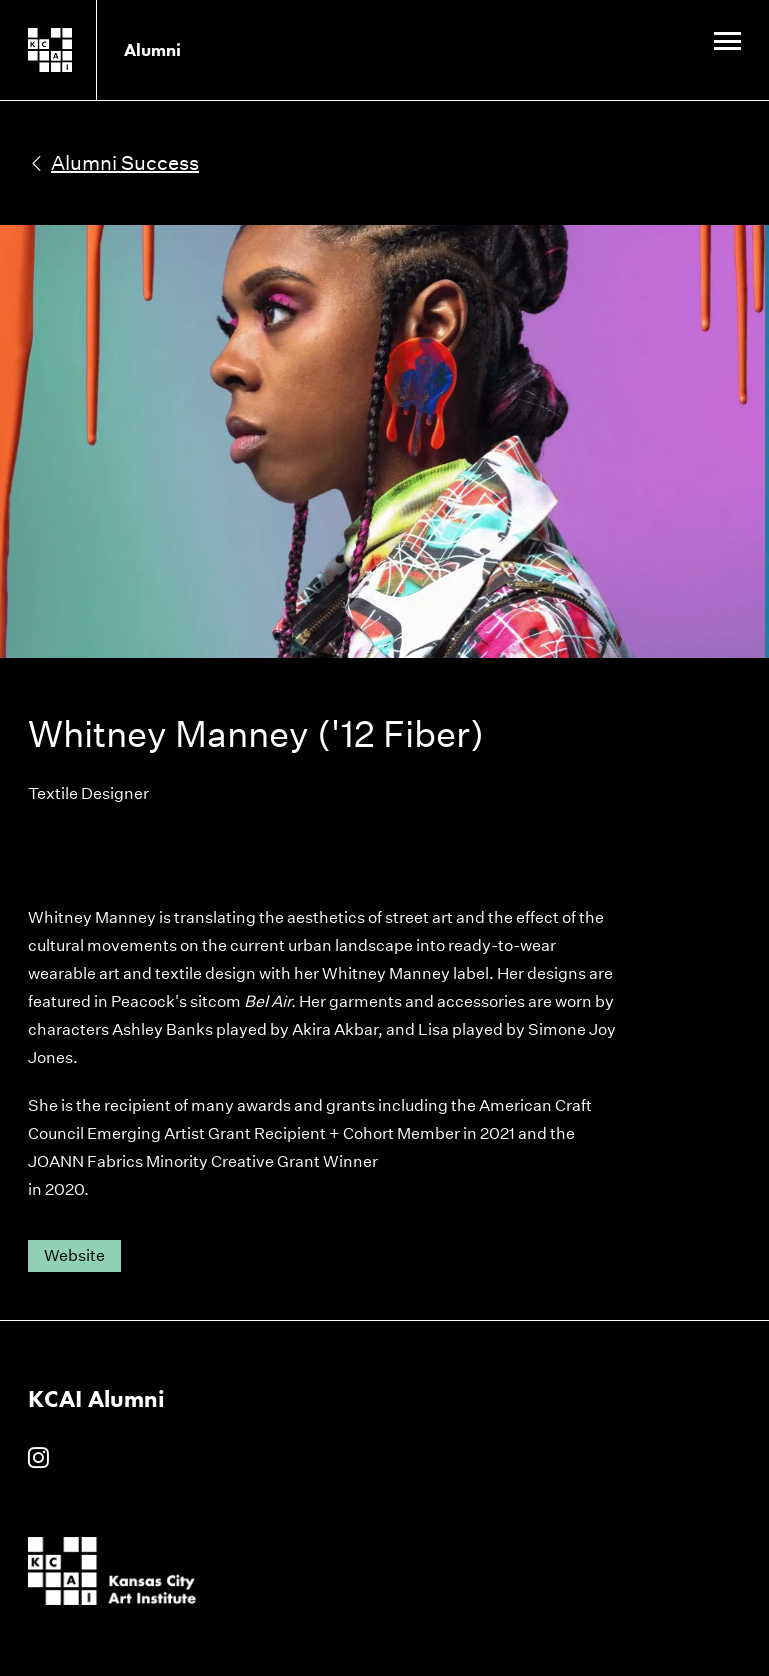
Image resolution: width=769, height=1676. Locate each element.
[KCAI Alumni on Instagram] (38, 1459)
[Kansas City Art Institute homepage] (82, 50)
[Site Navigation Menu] (727, 43)
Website (74, 1255)
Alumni (152, 49)
